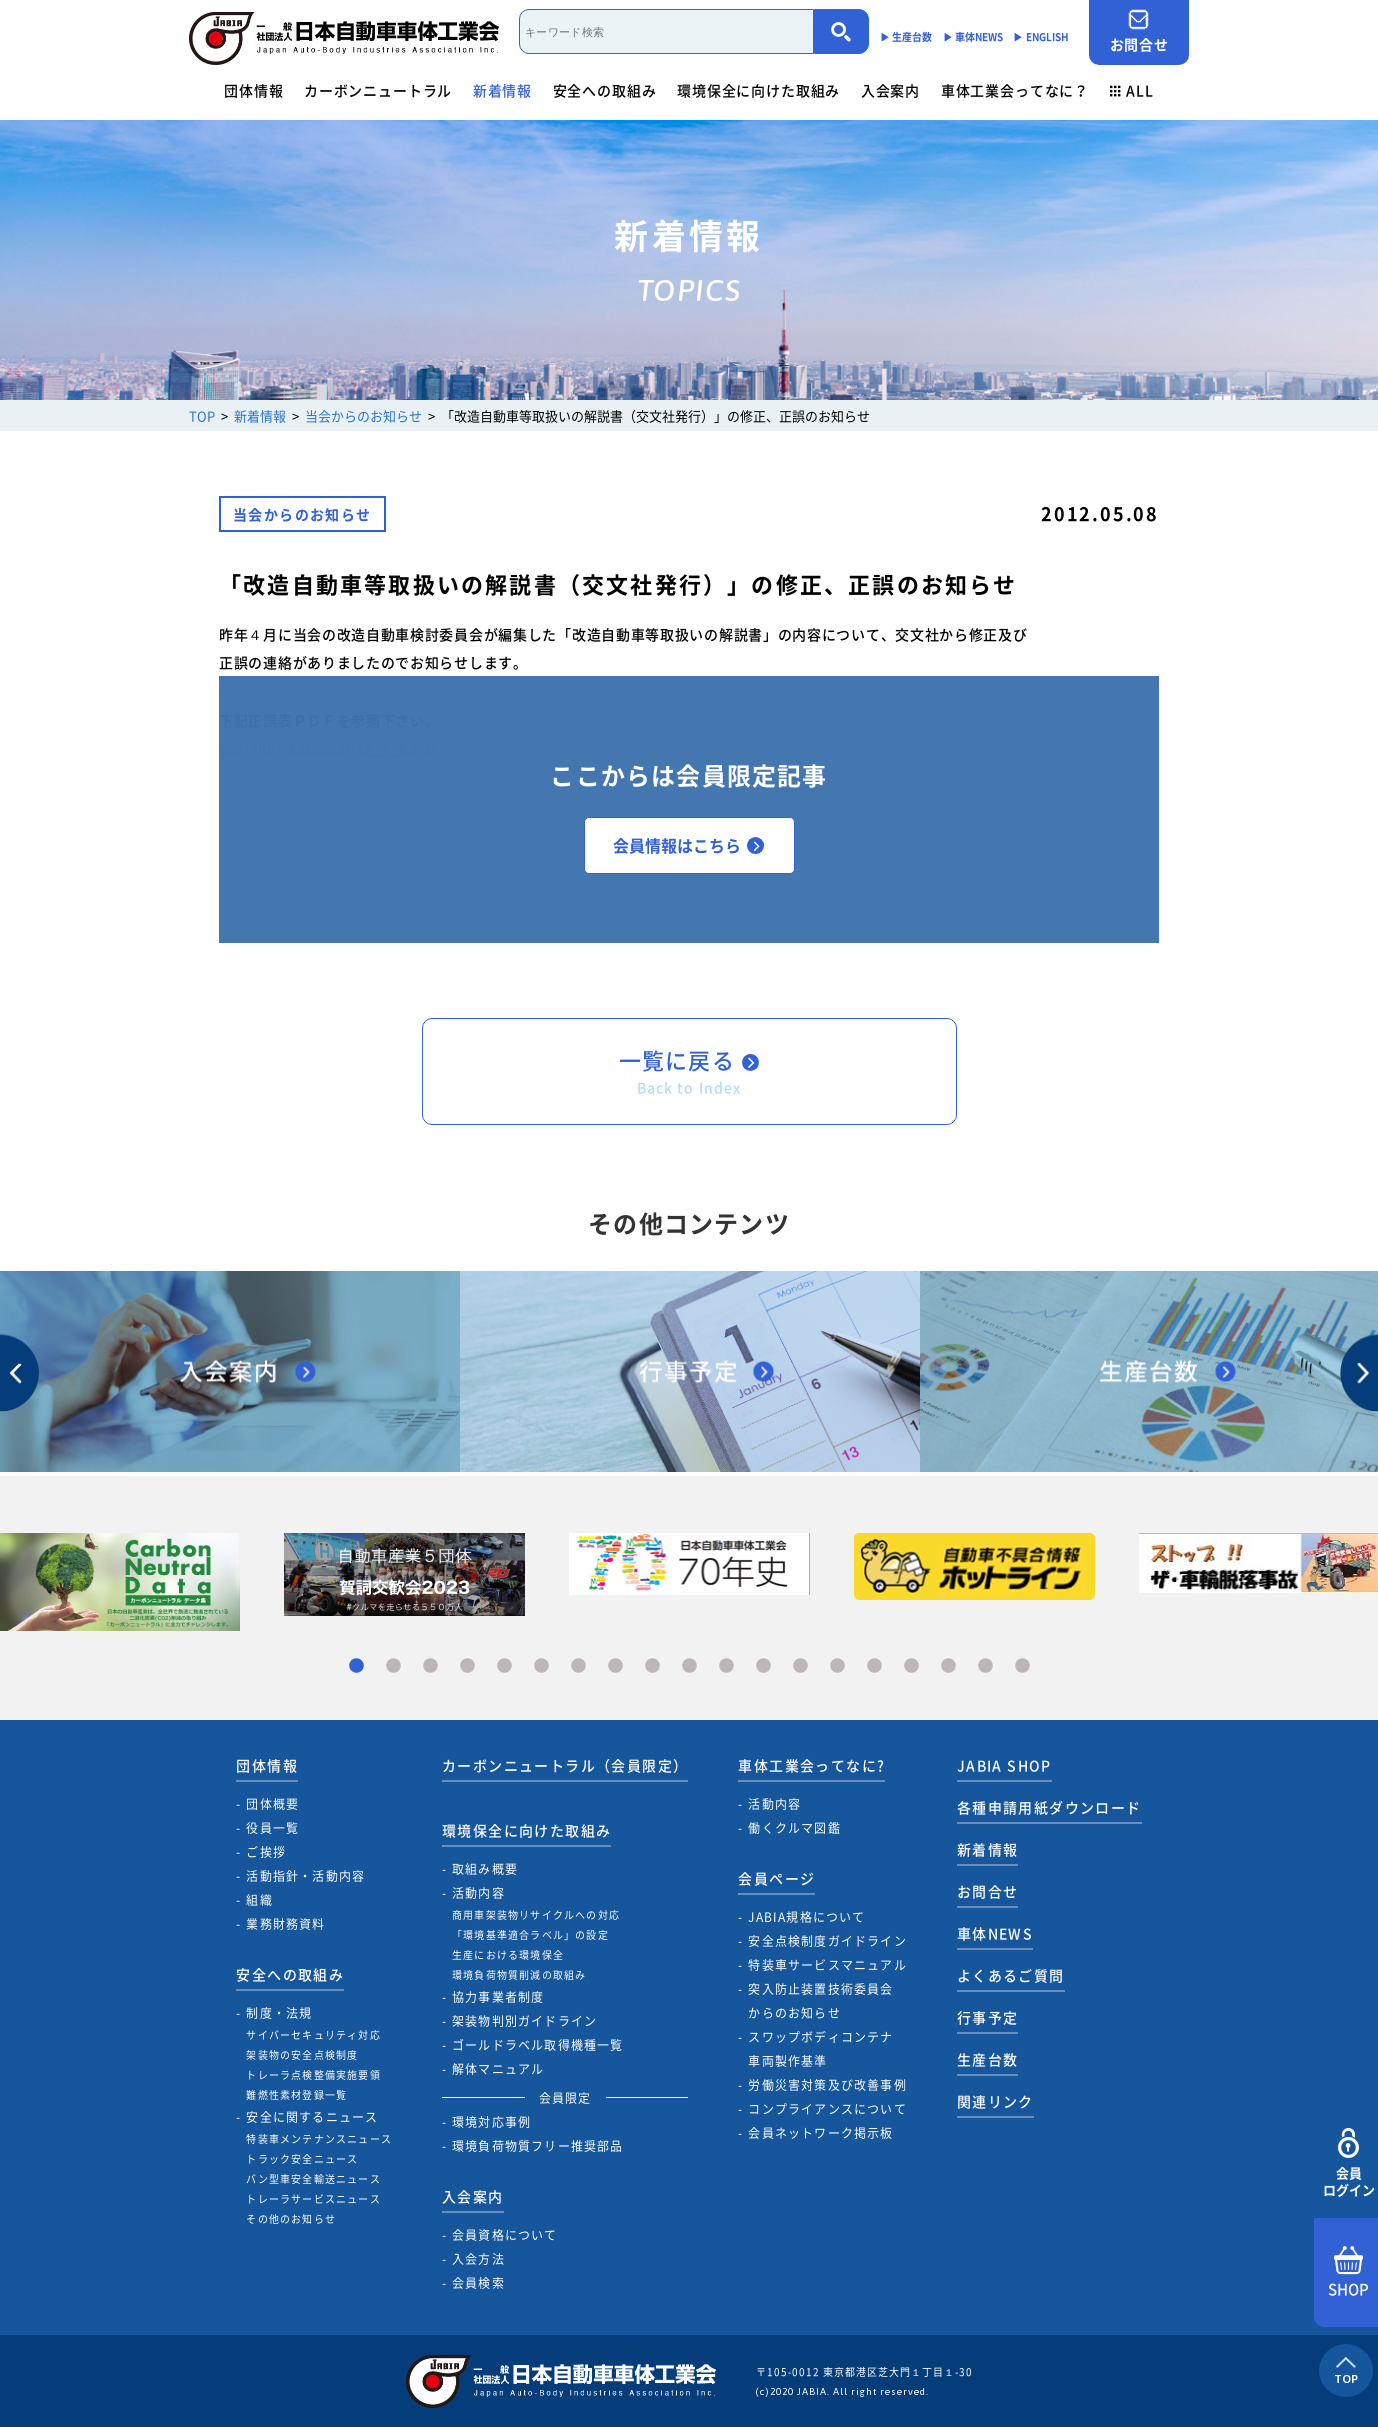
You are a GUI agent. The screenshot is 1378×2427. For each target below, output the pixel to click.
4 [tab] (467, 1666)
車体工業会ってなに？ (1015, 90)
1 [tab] (356, 1666)
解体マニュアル (498, 2069)
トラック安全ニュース (302, 2158)
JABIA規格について (806, 1917)
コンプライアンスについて (827, 2109)
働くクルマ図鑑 (794, 1828)
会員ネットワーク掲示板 (820, 2133)
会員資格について (505, 2235)
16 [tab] (911, 1666)
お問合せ (1139, 31)
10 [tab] (689, 1666)
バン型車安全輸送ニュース (313, 2178)
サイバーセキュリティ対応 (313, 2034)
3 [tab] (430, 1666)
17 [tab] (948, 1666)
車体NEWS (995, 1933)
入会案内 (890, 90)
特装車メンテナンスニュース (319, 2138)
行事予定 (988, 2017)
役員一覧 (272, 1828)
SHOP (1348, 2273)
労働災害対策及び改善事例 (827, 2085)
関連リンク (995, 2101)
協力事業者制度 (498, 1997)
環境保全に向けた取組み (758, 90)
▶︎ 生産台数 (906, 36)
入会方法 (478, 2259)
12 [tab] (763, 1666)
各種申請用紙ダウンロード (1049, 1807)
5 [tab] (504, 1666)
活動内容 (478, 1893)
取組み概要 (485, 1869)
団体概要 (272, 1804)
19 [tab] (1022, 1666)
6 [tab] (541, 1666)
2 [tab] (393, 1666)
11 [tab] (726, 1666)
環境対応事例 (491, 2122)
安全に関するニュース (312, 2117)
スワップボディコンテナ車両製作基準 (820, 2049)
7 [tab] (578, 1666)
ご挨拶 (266, 1852)
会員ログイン (1348, 2163)
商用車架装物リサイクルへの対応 (536, 1914)
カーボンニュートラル (378, 90)
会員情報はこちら (688, 845)
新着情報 (502, 90)
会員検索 (478, 2283)
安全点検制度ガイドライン (827, 1941)
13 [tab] (800, 1666)
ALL (1132, 90)
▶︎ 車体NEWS (973, 36)
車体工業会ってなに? (811, 1765)
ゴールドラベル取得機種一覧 (538, 2045)
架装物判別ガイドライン (524, 2021)
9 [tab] (652, 1666)
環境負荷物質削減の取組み (519, 1974)
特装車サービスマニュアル (827, 1965)
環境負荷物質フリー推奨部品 (538, 2146)
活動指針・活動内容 (305, 1876)
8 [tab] (615, 1666)
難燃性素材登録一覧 (296, 2094)
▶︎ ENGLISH (1041, 36)
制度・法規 (279, 2013)
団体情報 (253, 90)
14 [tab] (837, 1666)
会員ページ (776, 1878)
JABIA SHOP (1004, 1765)
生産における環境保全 (508, 1954)
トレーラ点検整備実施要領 (313, 2074)
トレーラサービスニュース (313, 2198)
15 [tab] (874, 1666)
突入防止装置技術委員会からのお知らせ (820, 2001)
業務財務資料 (285, 1924)
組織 (259, 1900)
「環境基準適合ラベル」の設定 (530, 1934)
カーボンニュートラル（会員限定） (565, 1765)
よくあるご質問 (1011, 1975)
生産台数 (988, 2059)
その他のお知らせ (291, 2218)
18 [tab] (985, 1666)
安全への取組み (605, 90)
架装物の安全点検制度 (302, 2054)
